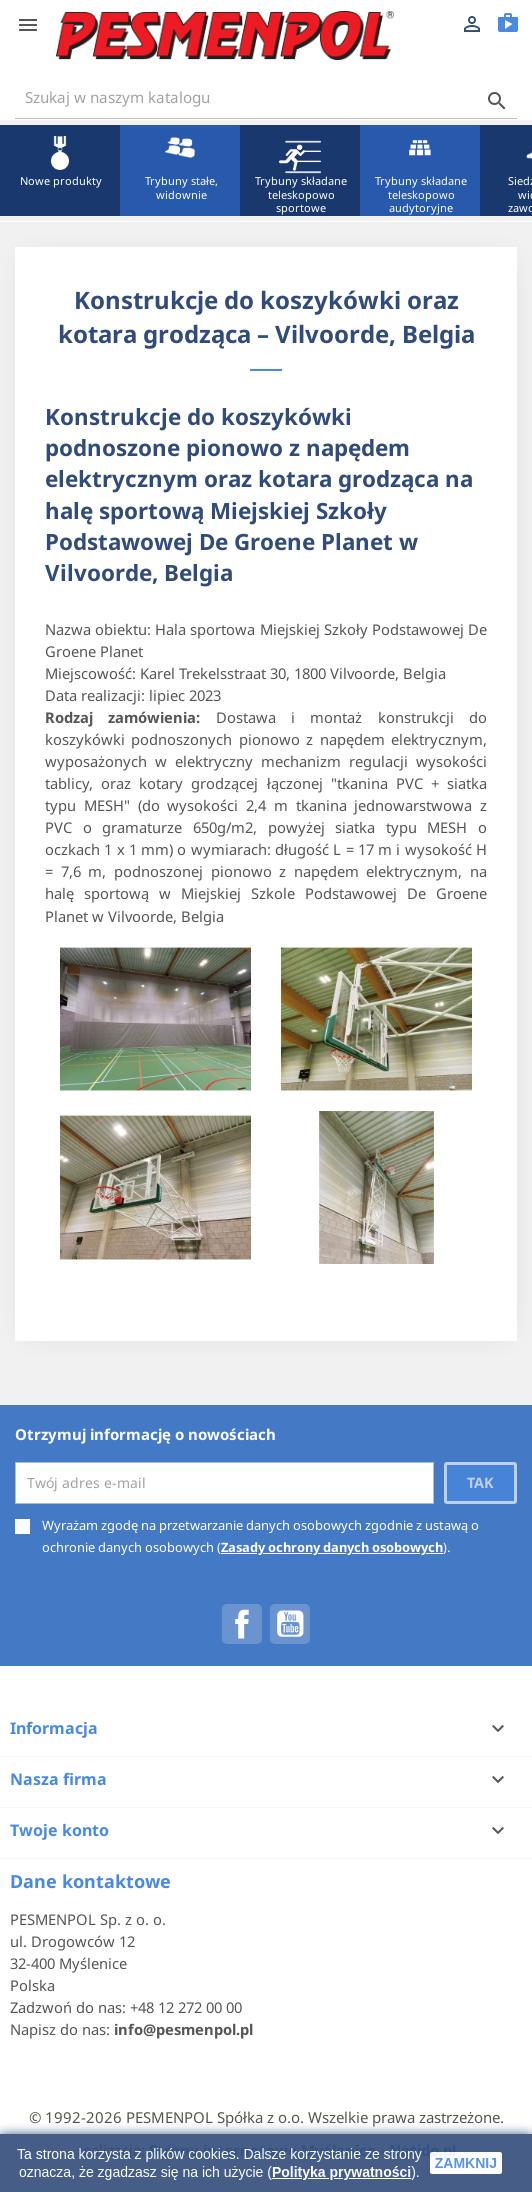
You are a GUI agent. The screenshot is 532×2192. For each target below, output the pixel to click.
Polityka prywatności (341, 2172)
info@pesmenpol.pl (183, 2029)
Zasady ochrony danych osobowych (332, 1547)
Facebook (242, 1624)
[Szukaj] (266, 97)
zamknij (466, 2163)
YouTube (290, 1624)
